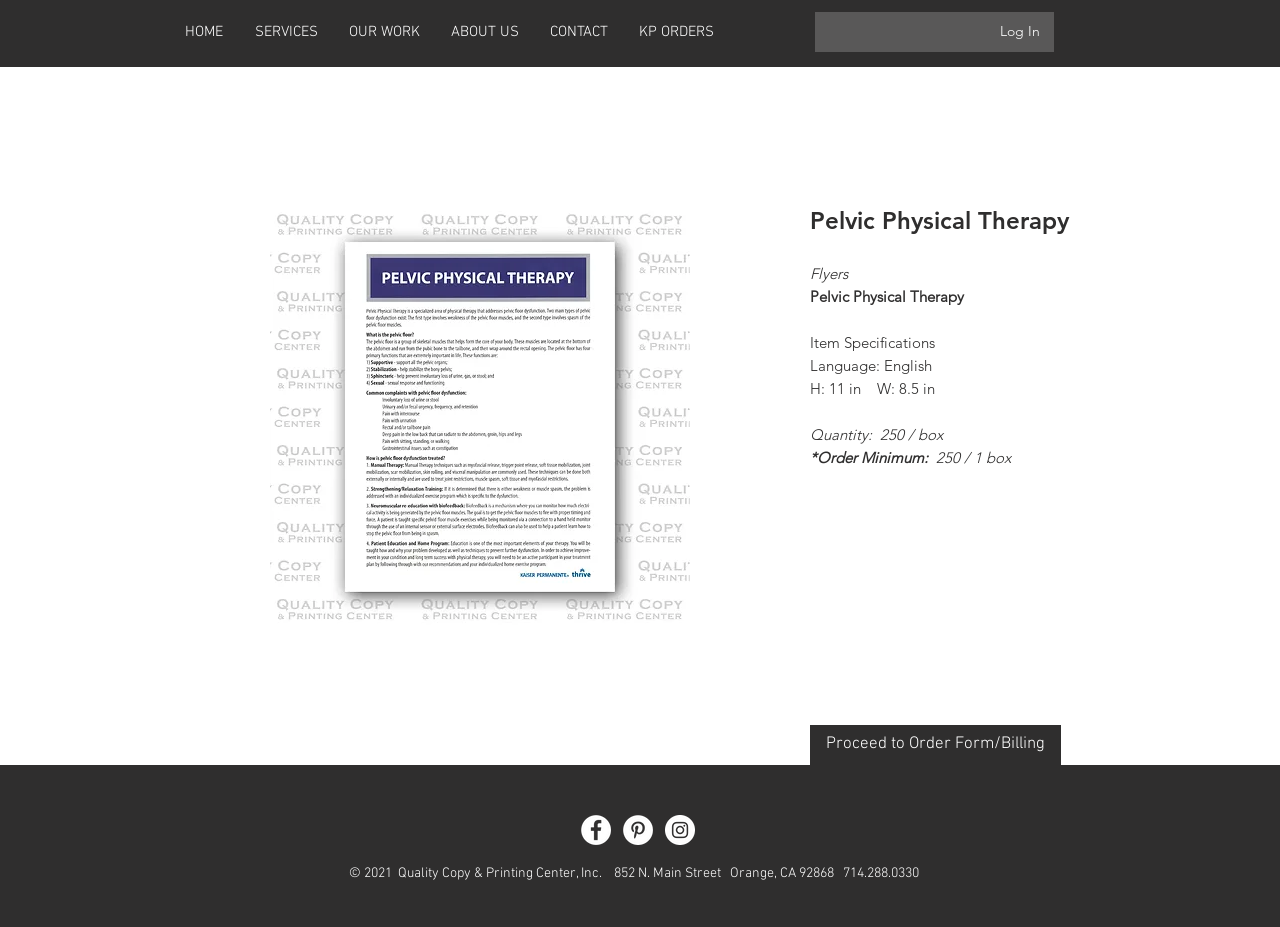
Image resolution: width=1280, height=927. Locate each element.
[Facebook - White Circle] (596, 830)
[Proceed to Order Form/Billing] (935, 745)
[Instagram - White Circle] (680, 830)
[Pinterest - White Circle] (638, 830)
